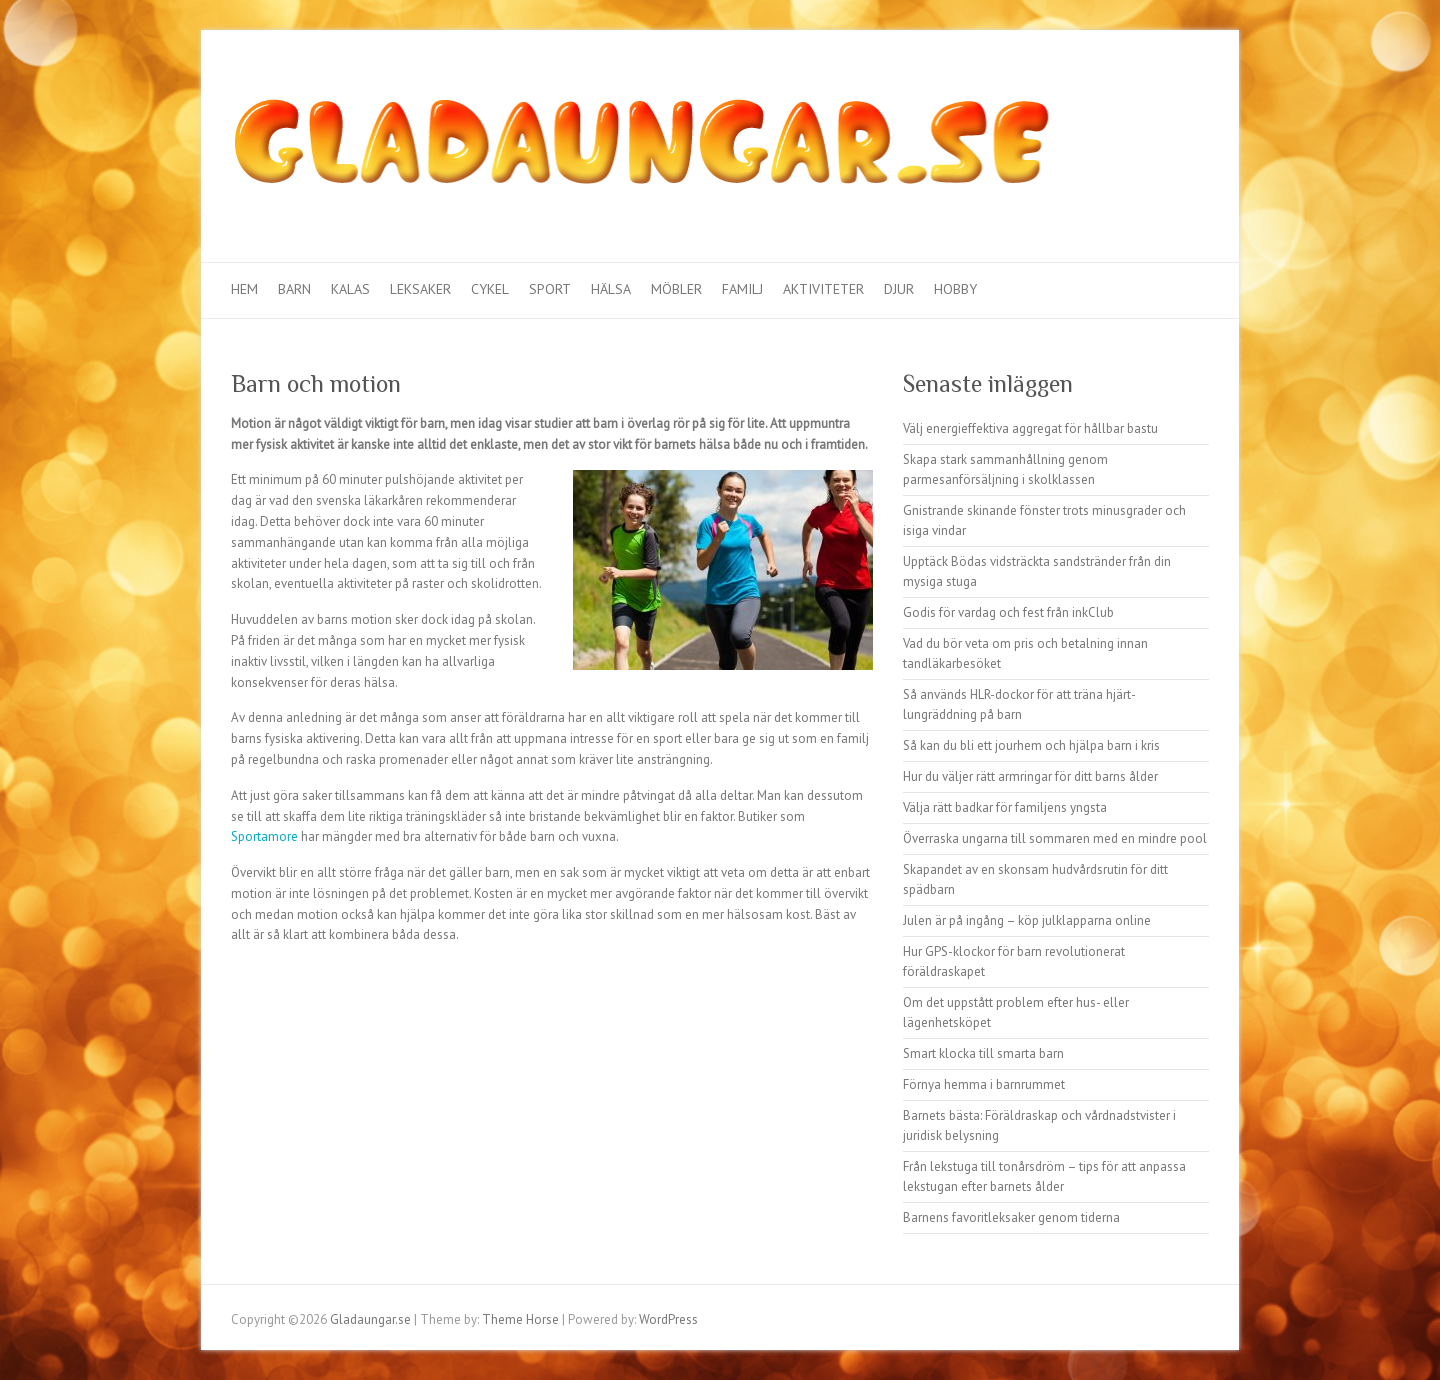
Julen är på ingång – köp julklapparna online (1027, 920)
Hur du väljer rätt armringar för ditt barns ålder (1030, 776)
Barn (294, 289)
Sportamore (264, 836)
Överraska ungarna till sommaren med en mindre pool (1055, 838)
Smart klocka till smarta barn (983, 1053)
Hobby (955, 289)
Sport (550, 289)
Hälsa (611, 289)
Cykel (490, 289)
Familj (742, 289)
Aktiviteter (823, 289)
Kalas (350, 289)
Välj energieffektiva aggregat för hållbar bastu (1030, 428)
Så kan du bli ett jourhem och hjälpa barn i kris (1031, 745)
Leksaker (420, 289)
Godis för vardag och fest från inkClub (1008, 612)
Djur (899, 289)
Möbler (676, 289)
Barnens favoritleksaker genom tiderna (1011, 1217)
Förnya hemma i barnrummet (984, 1084)
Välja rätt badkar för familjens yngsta (1005, 807)
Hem (244, 289)
